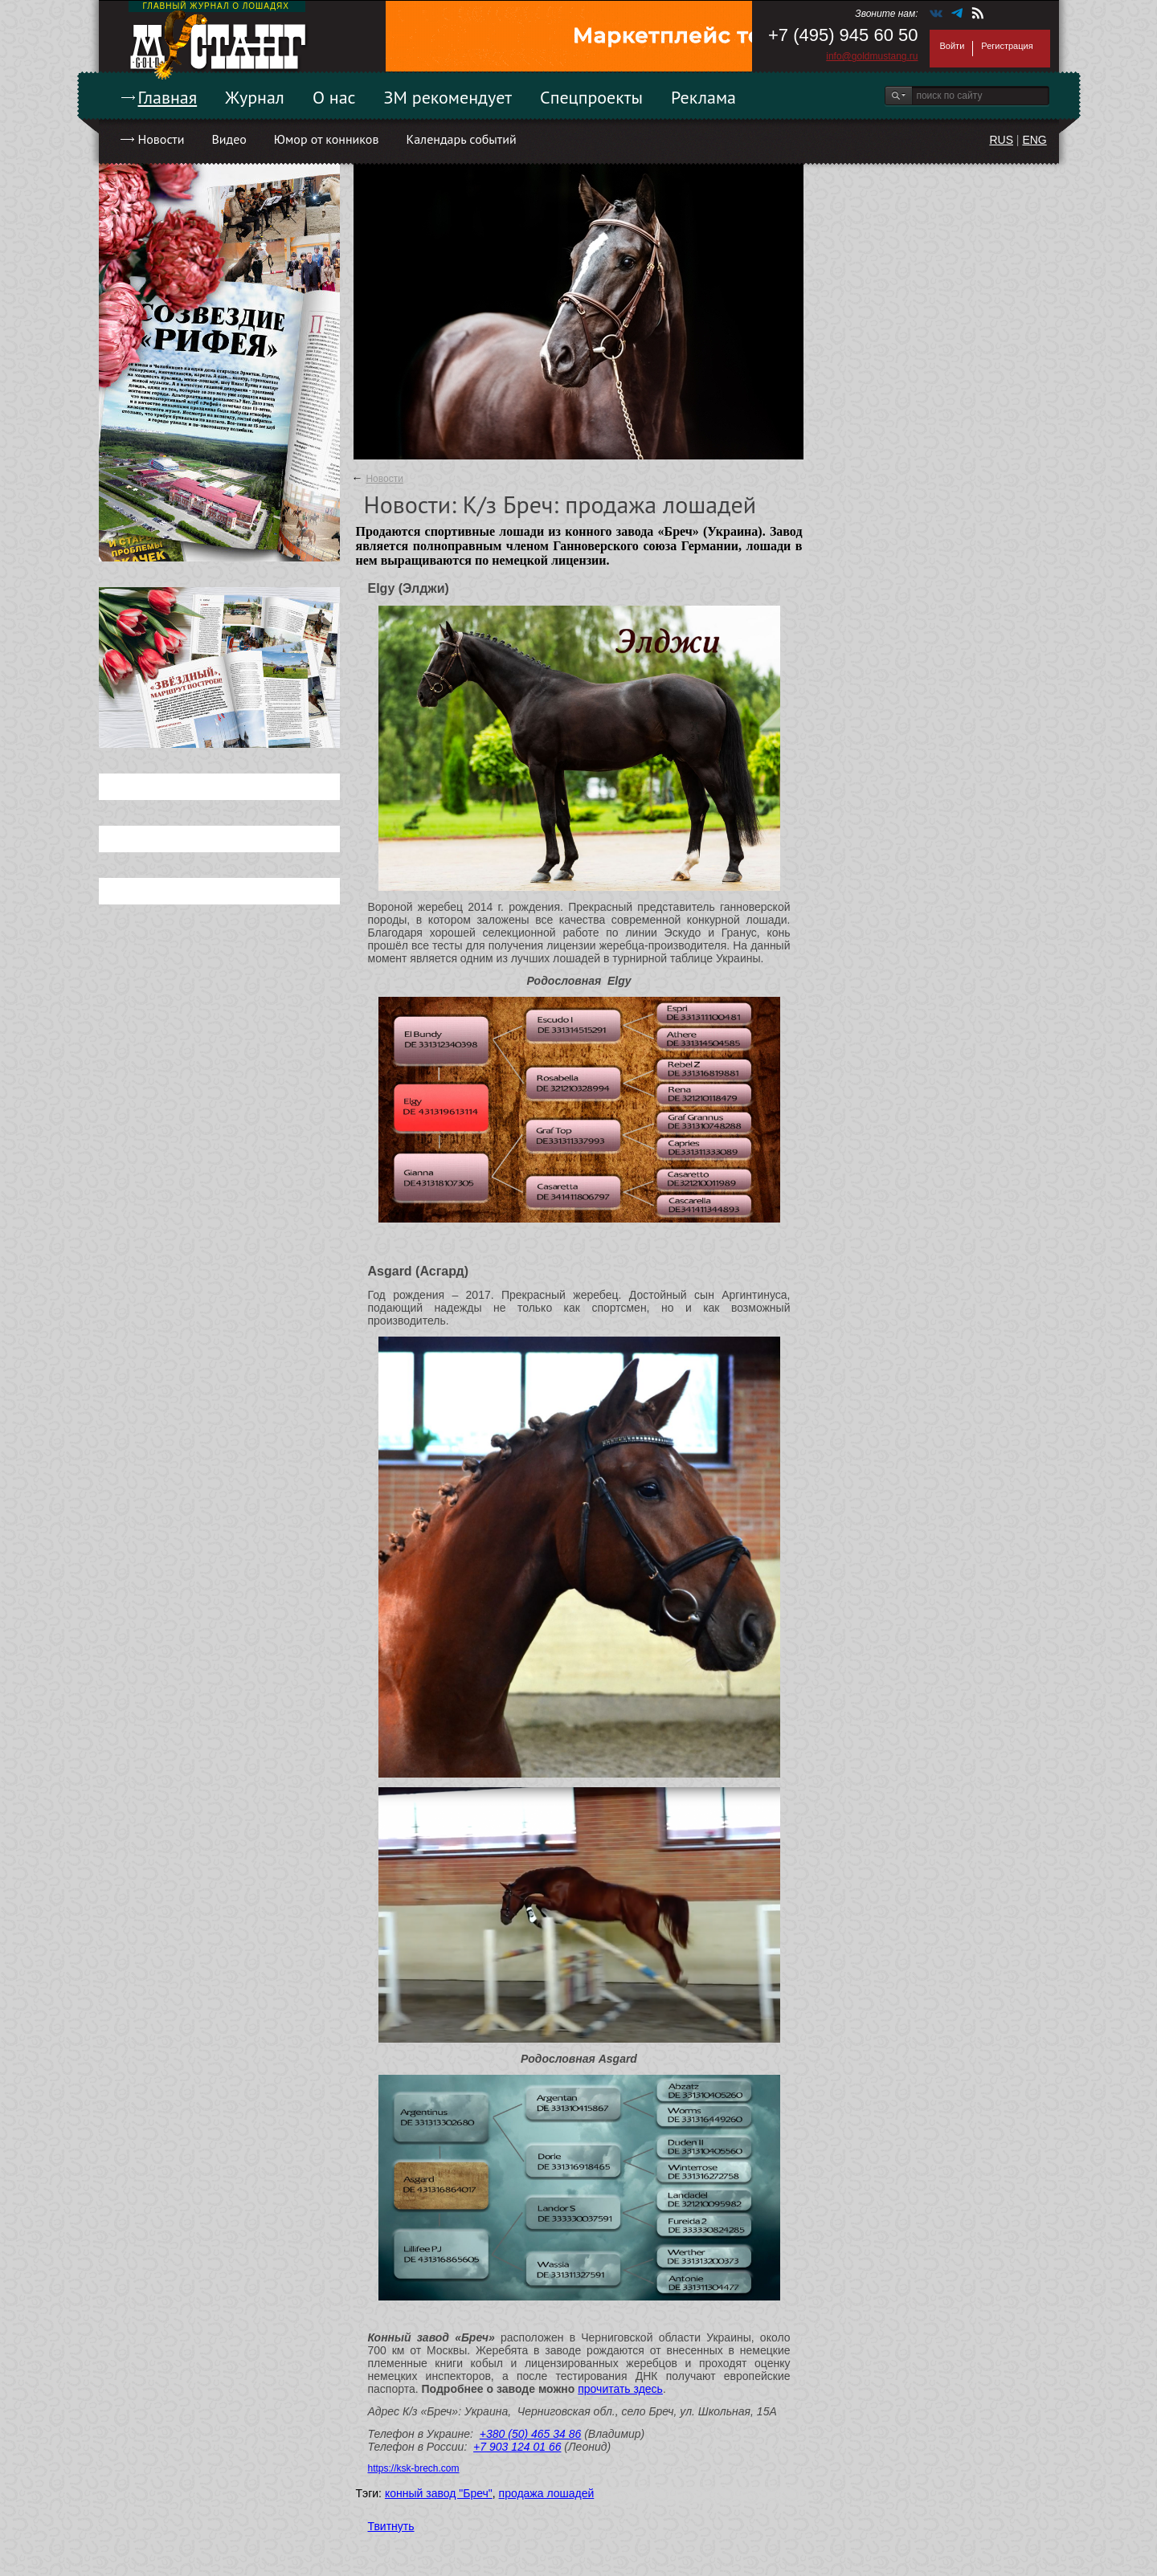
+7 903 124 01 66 (517, 2446)
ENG (1034, 139)
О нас (334, 97)
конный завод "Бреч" (439, 2493)
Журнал (254, 97)
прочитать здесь (620, 2388)
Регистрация (1006, 46)
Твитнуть (391, 2526)
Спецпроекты (591, 97)
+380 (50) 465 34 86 (531, 2433)
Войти (952, 46)
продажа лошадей (547, 2493)
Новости (161, 139)
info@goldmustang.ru (872, 56)
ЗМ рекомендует (448, 97)
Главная (168, 97)
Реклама (703, 97)
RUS (1001, 139)
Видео (228, 139)
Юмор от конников (326, 139)
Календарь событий (461, 139)
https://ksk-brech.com (414, 2468)
